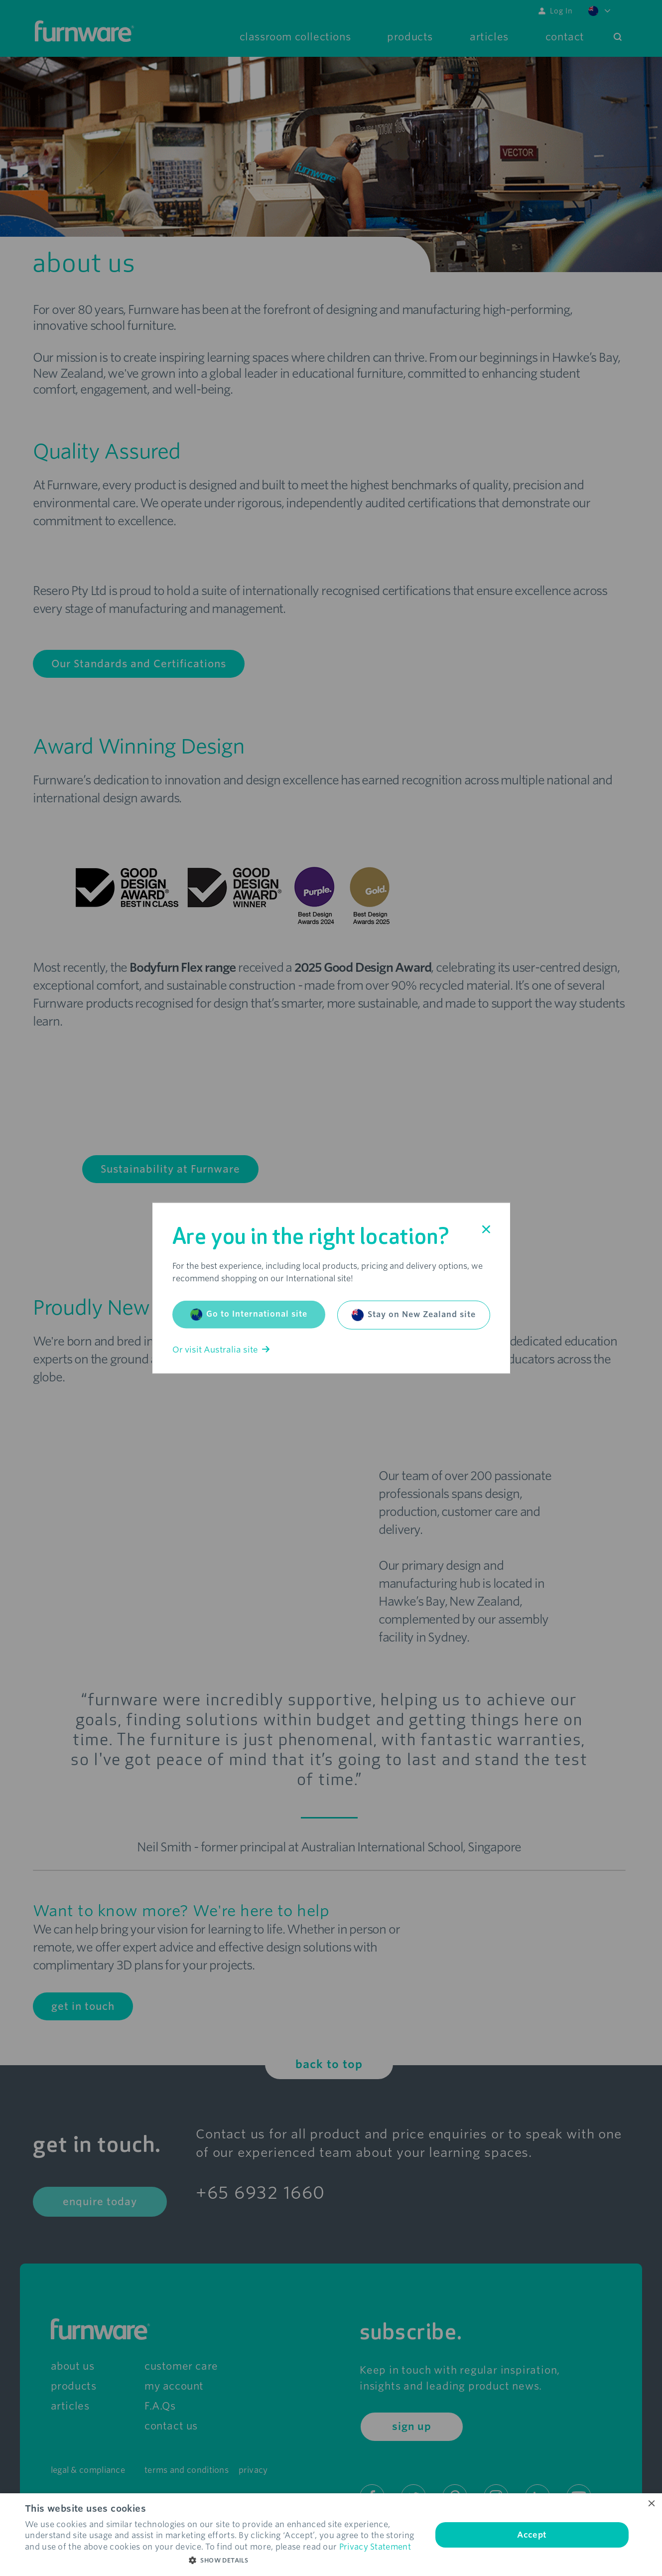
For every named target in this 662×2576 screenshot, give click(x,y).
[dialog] (331, 2534)
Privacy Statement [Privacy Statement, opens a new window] (375, 2547)
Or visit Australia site (220, 1349)
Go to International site (248, 1314)
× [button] (651, 2504)
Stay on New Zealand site (414, 1315)
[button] (222, 2561)
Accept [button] (531, 2535)
